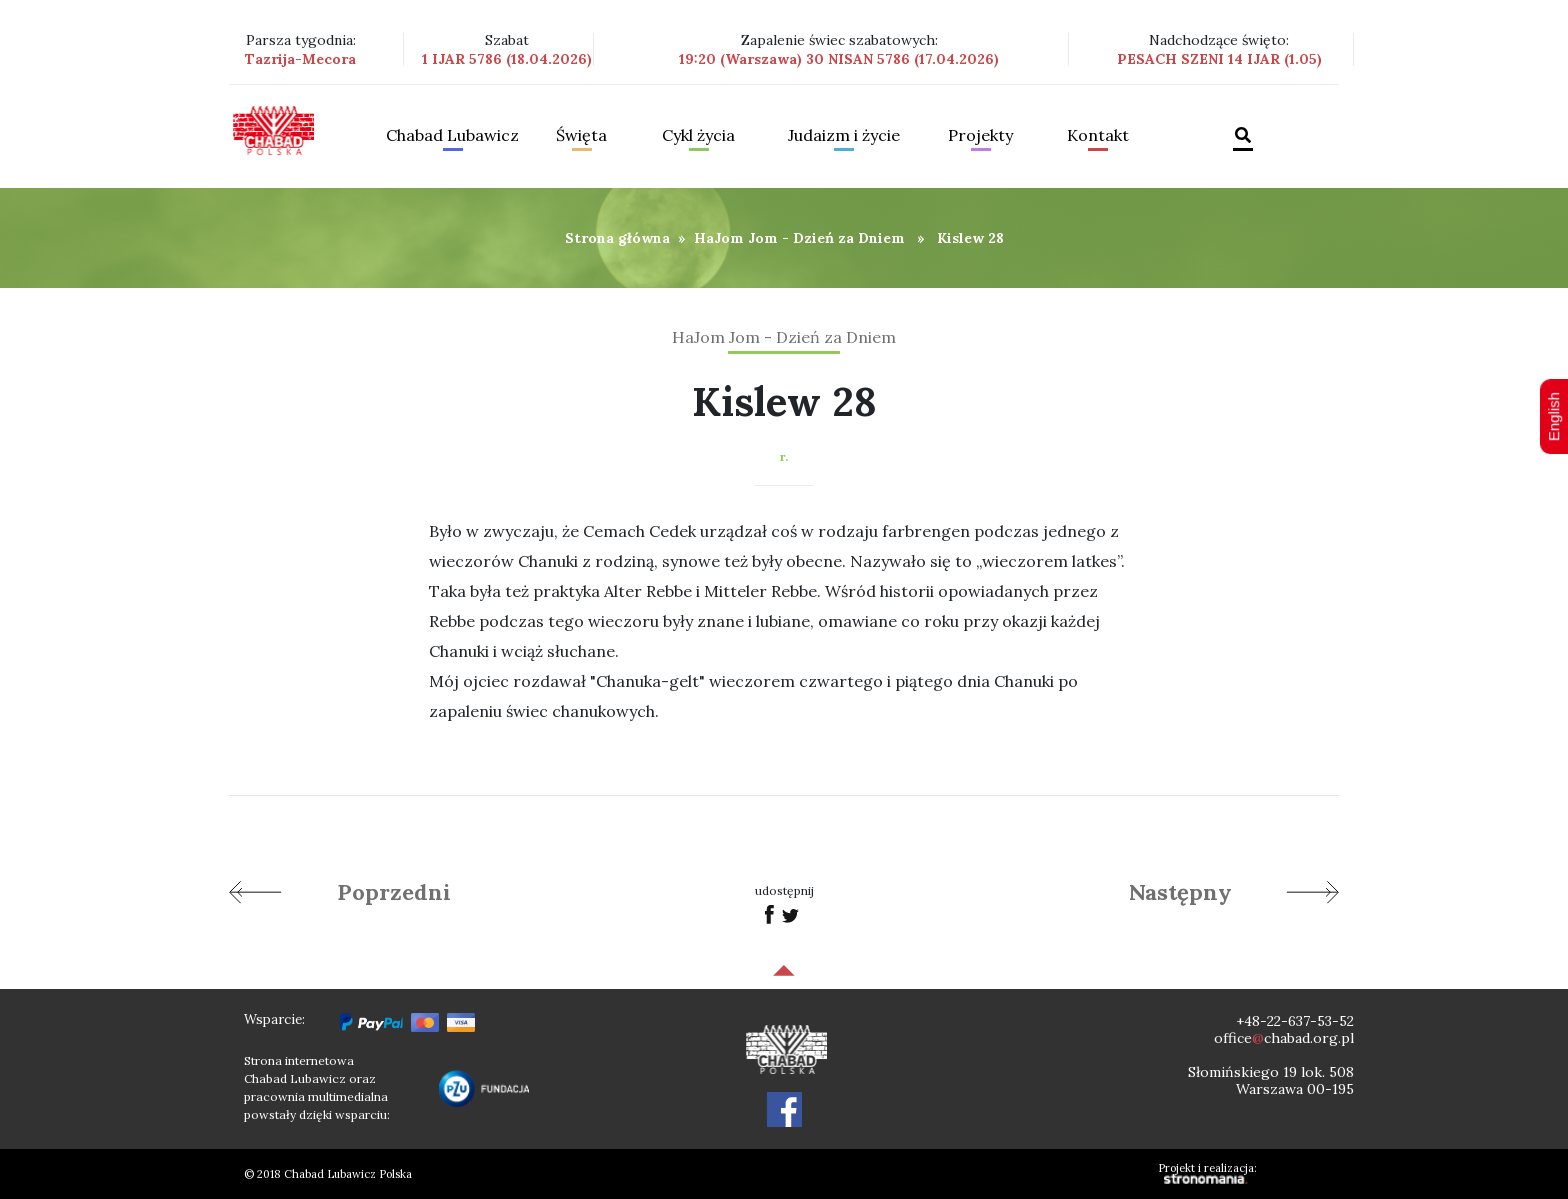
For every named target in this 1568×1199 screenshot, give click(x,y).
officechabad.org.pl (1284, 1038)
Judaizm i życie (844, 136)
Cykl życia (698, 136)
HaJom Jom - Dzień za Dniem (799, 238)
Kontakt (1098, 136)
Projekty (980, 136)
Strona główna (617, 238)
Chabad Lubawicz (452, 136)
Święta (581, 136)
